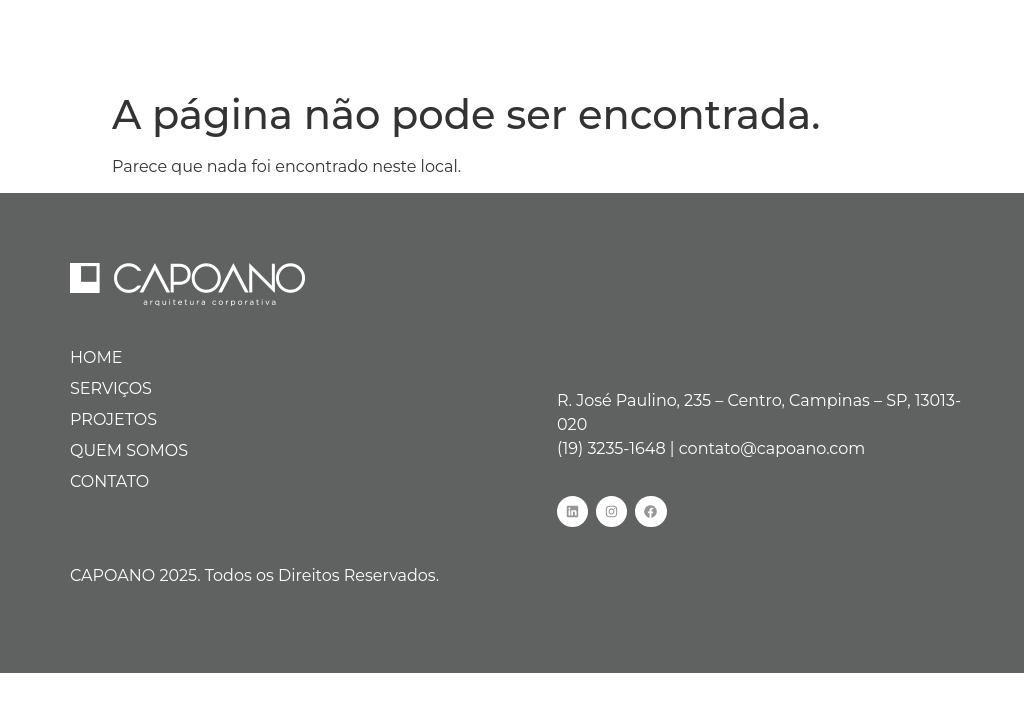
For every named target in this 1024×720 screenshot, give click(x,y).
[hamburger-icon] (981, 40)
